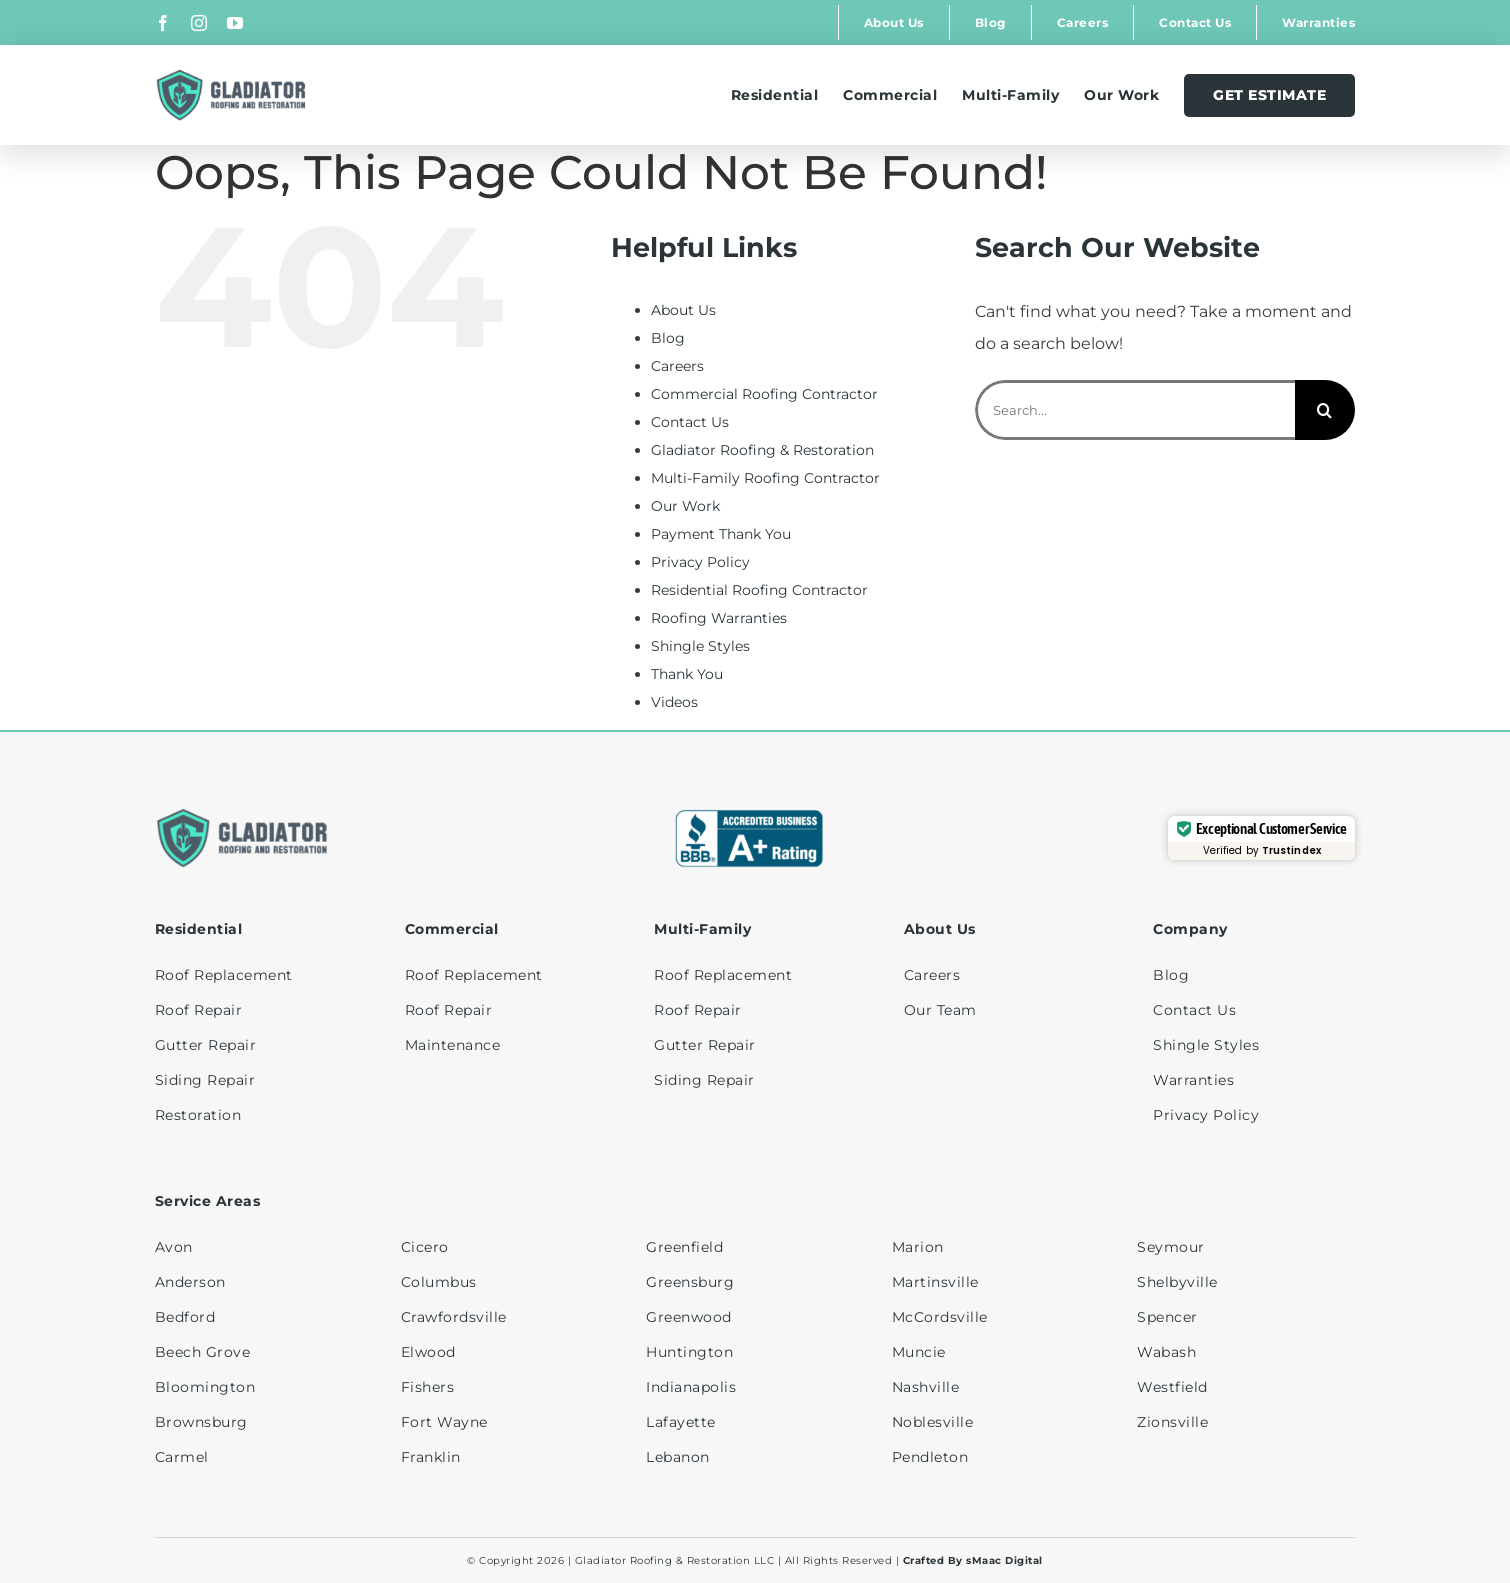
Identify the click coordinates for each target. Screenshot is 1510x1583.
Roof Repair (199, 1010)
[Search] (1325, 410)
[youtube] (235, 23)
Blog (668, 338)
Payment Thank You (721, 534)
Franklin (431, 1457)
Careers (677, 366)
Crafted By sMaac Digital (973, 1560)
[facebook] (163, 23)
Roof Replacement (224, 975)
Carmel (182, 1457)
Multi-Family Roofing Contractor (765, 478)
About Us (683, 310)
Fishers (428, 1387)
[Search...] (1135, 410)
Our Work (685, 506)
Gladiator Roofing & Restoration (762, 450)
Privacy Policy (700, 562)
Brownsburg (201, 1422)
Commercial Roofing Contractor (764, 394)
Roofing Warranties (719, 618)
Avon (174, 1247)
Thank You (687, 674)
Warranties (1193, 1080)
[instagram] (199, 23)
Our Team (940, 1010)
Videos (674, 702)
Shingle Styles (700, 646)
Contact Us (690, 422)
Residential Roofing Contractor (759, 590)
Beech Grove (203, 1352)
